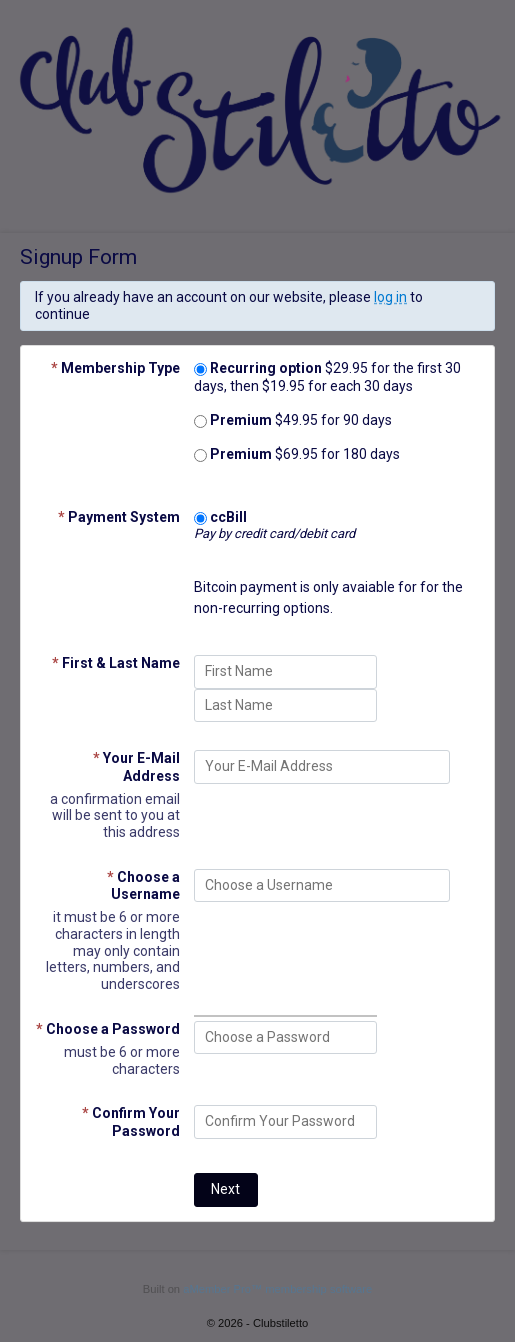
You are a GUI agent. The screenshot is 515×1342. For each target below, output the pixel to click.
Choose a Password (108, 1029)
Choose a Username (143, 885)
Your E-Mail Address (136, 766)
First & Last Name (116, 663)
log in (390, 297)
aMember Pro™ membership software (277, 1289)
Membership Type (115, 368)
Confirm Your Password (131, 1121)
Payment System (119, 517)
